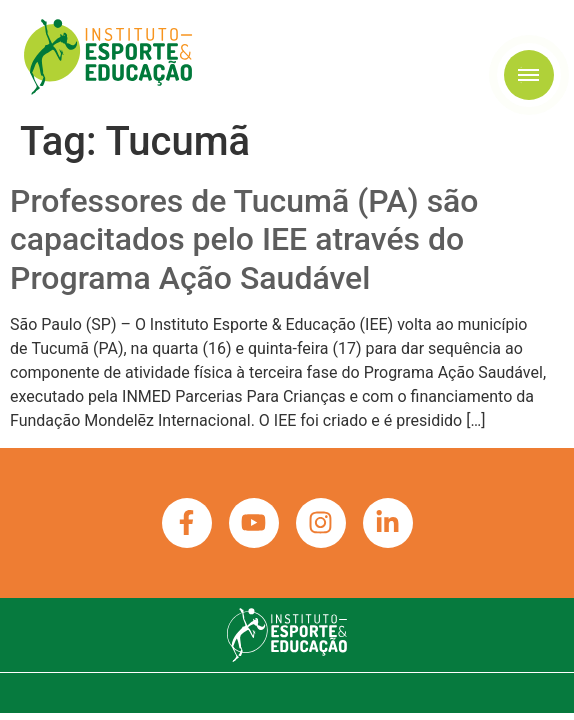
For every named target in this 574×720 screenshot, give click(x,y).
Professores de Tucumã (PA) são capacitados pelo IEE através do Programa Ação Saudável (244, 239)
